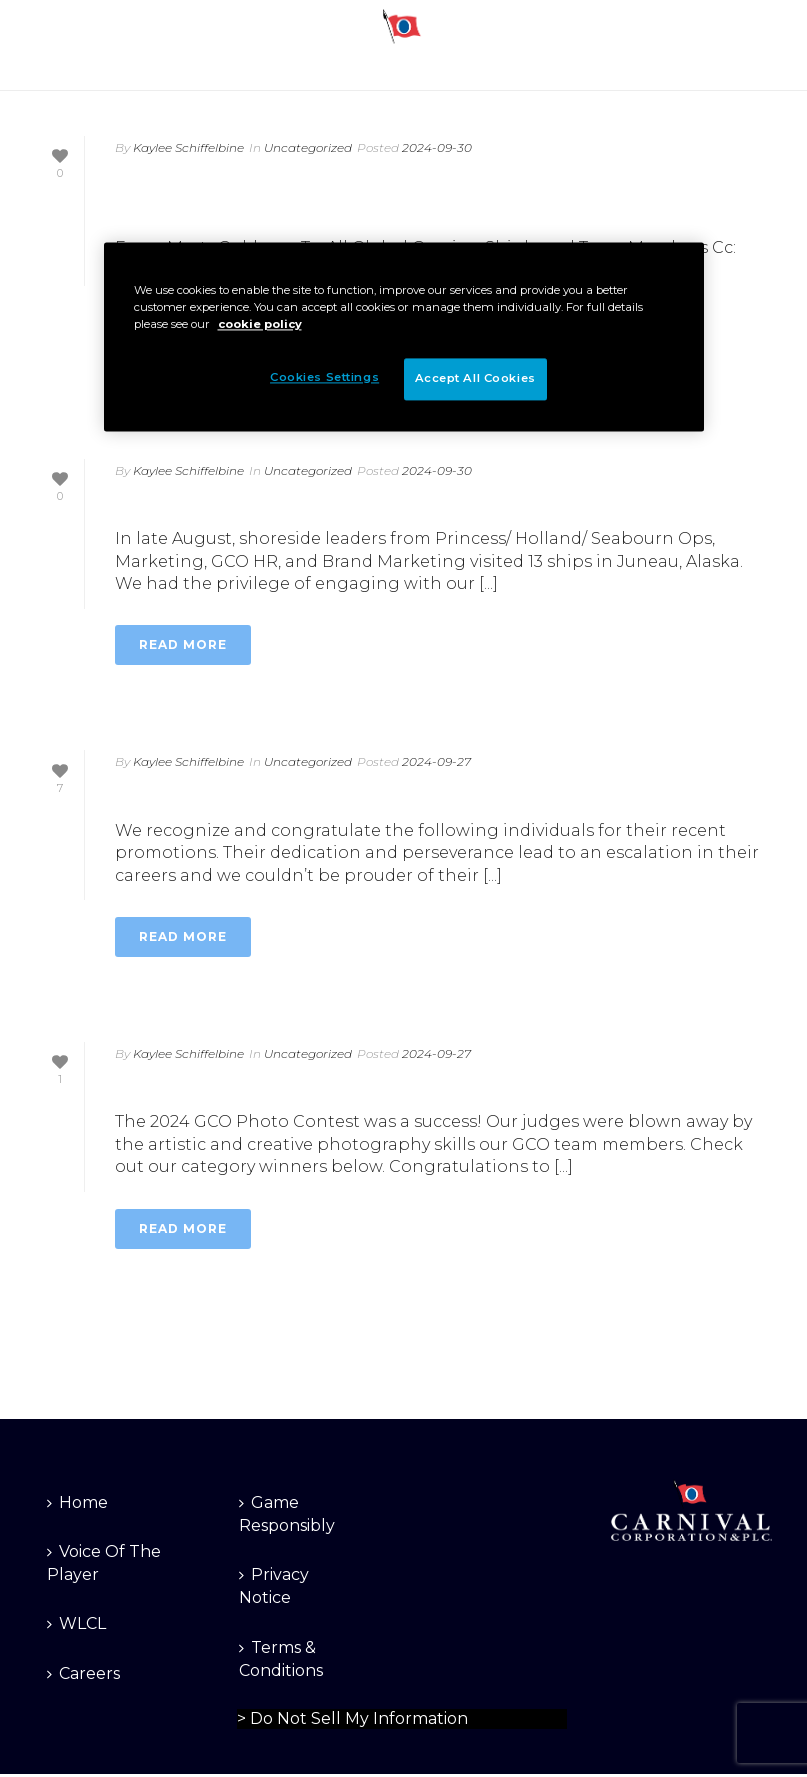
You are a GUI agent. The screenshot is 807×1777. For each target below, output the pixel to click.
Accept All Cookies (475, 378)
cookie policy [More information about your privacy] (260, 324)
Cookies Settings (324, 377)
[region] (404, 336)
